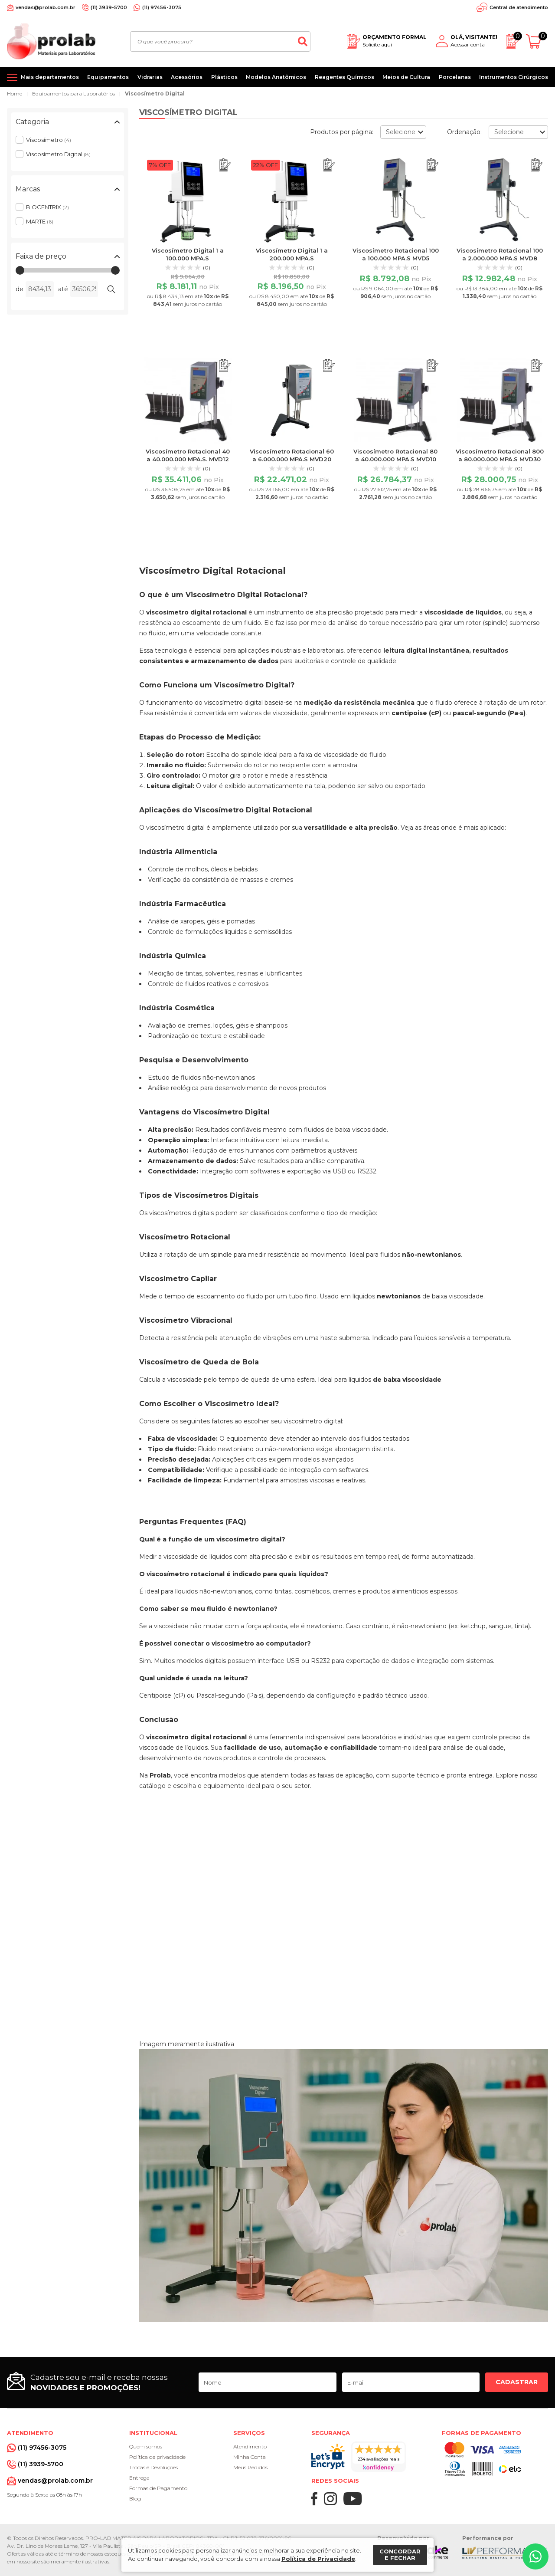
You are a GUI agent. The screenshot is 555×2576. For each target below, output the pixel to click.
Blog (135, 2498)
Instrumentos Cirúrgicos (513, 77)
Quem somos (145, 2446)
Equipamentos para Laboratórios (73, 93)
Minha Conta (249, 2457)
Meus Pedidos (250, 2467)
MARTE (39, 221)
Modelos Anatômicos (276, 77)
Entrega (139, 2477)
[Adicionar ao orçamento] (225, 165)
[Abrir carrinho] (537, 41)
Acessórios (186, 77)
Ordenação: (464, 132)
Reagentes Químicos (344, 77)
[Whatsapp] (535, 2556)
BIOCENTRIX (47, 207)
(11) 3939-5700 (109, 7)
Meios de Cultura (406, 77)
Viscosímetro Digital (155, 93)
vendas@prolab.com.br (45, 7)
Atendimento (250, 2446)
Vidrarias (150, 77)
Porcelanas (455, 77)
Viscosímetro (48, 139)
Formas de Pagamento (158, 2488)
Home (14, 93)
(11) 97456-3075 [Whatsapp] (161, 7)
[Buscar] (303, 41)
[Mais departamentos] (43, 77)
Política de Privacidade (318, 2558)
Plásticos (224, 77)
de (19, 289)
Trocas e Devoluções (153, 2467)
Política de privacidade (157, 2457)
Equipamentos (108, 77)
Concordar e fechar (400, 2555)
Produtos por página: (341, 132)
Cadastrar (517, 2382)
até (63, 289)
